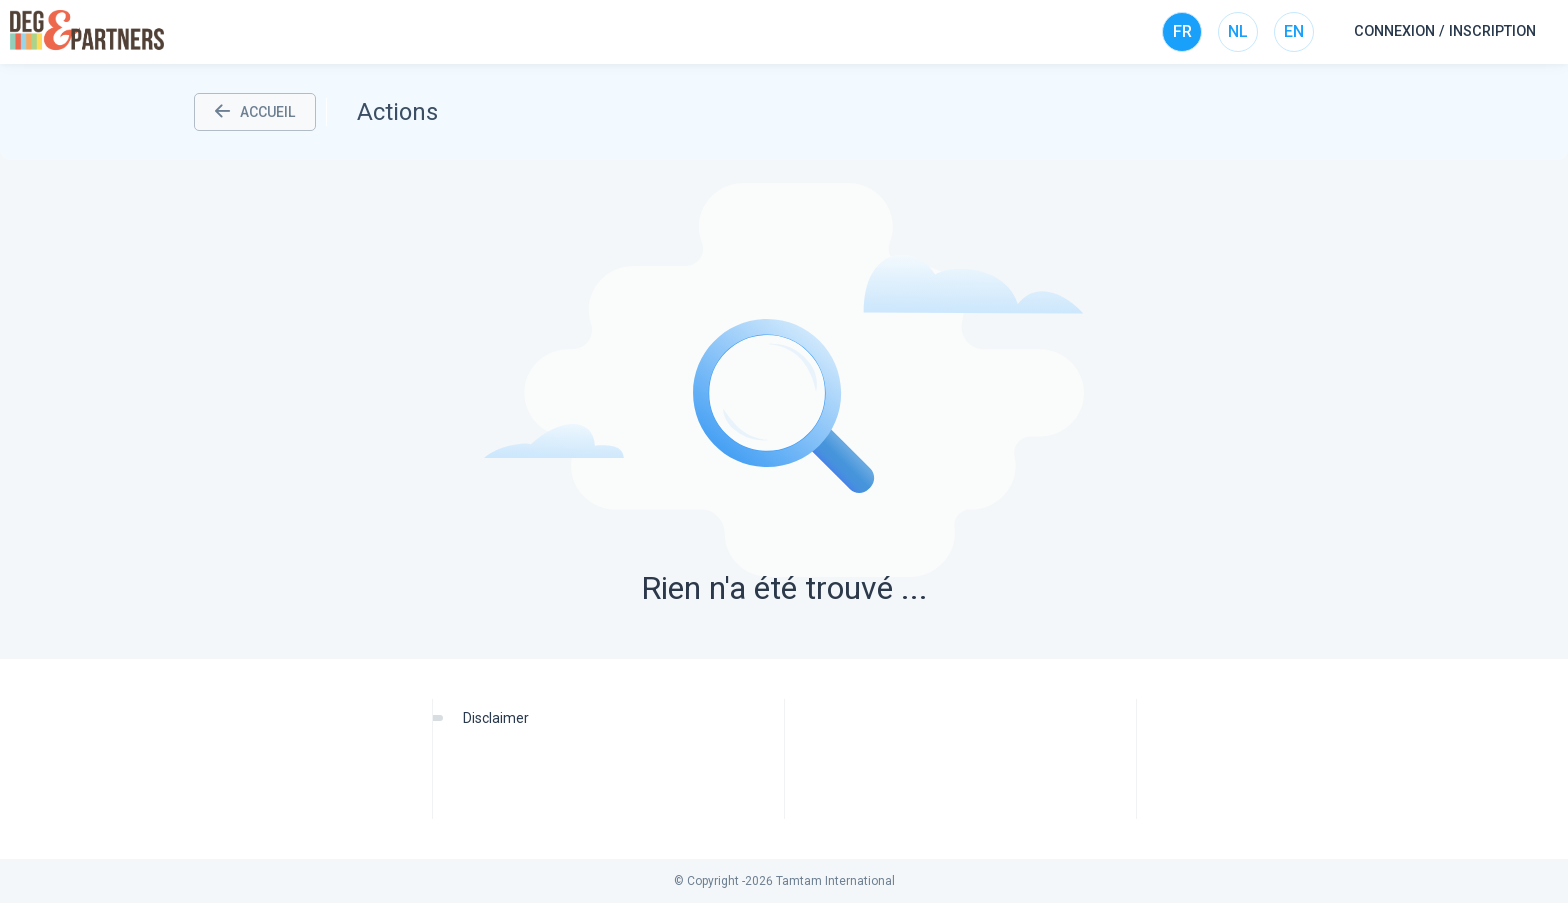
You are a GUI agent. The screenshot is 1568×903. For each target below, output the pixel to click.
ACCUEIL (255, 112)
